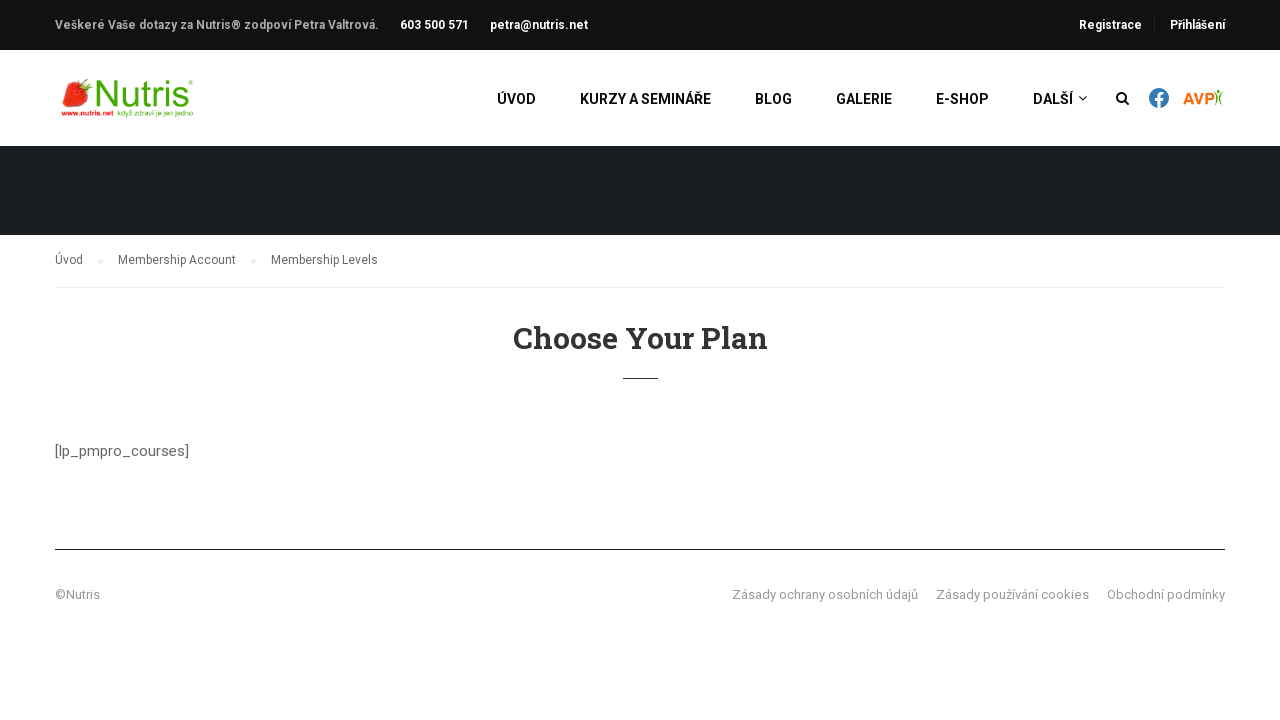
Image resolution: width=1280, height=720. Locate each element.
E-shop (962, 100)
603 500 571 (434, 25)
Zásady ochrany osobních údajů (825, 594)
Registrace (1110, 25)
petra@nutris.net (539, 25)
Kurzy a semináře (645, 100)
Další (1053, 100)
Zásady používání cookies (1012, 594)
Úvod (516, 100)
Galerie (864, 100)
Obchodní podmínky (1166, 594)
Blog (773, 100)
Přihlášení (1197, 25)
